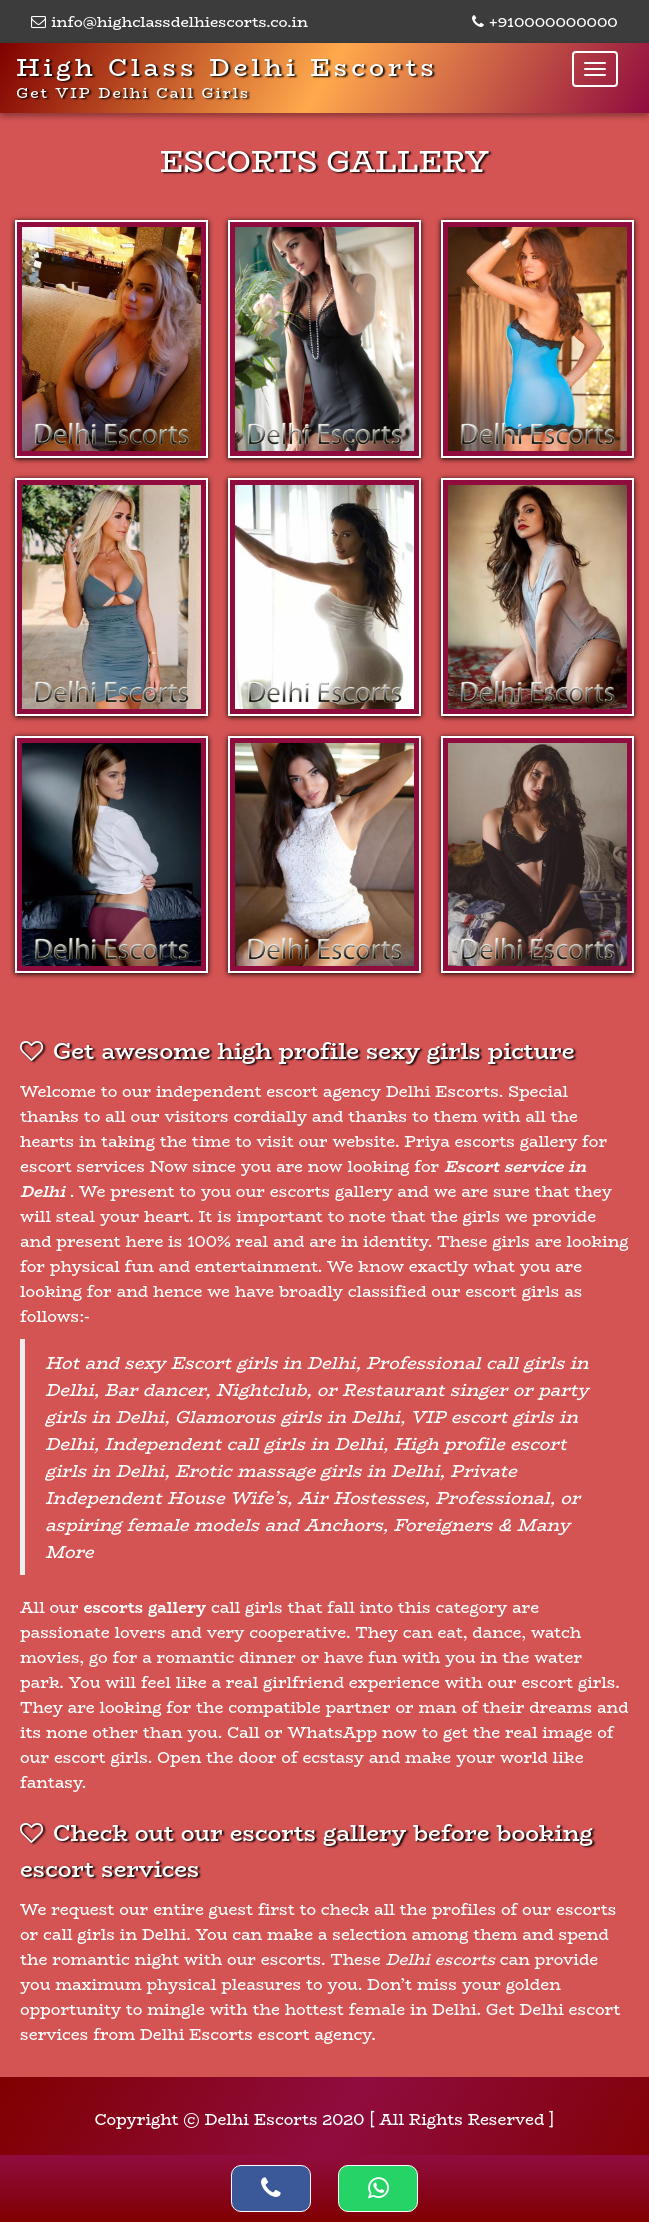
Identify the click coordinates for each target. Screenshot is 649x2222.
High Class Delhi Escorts (227, 76)
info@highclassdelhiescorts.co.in (169, 21)
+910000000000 (545, 21)
